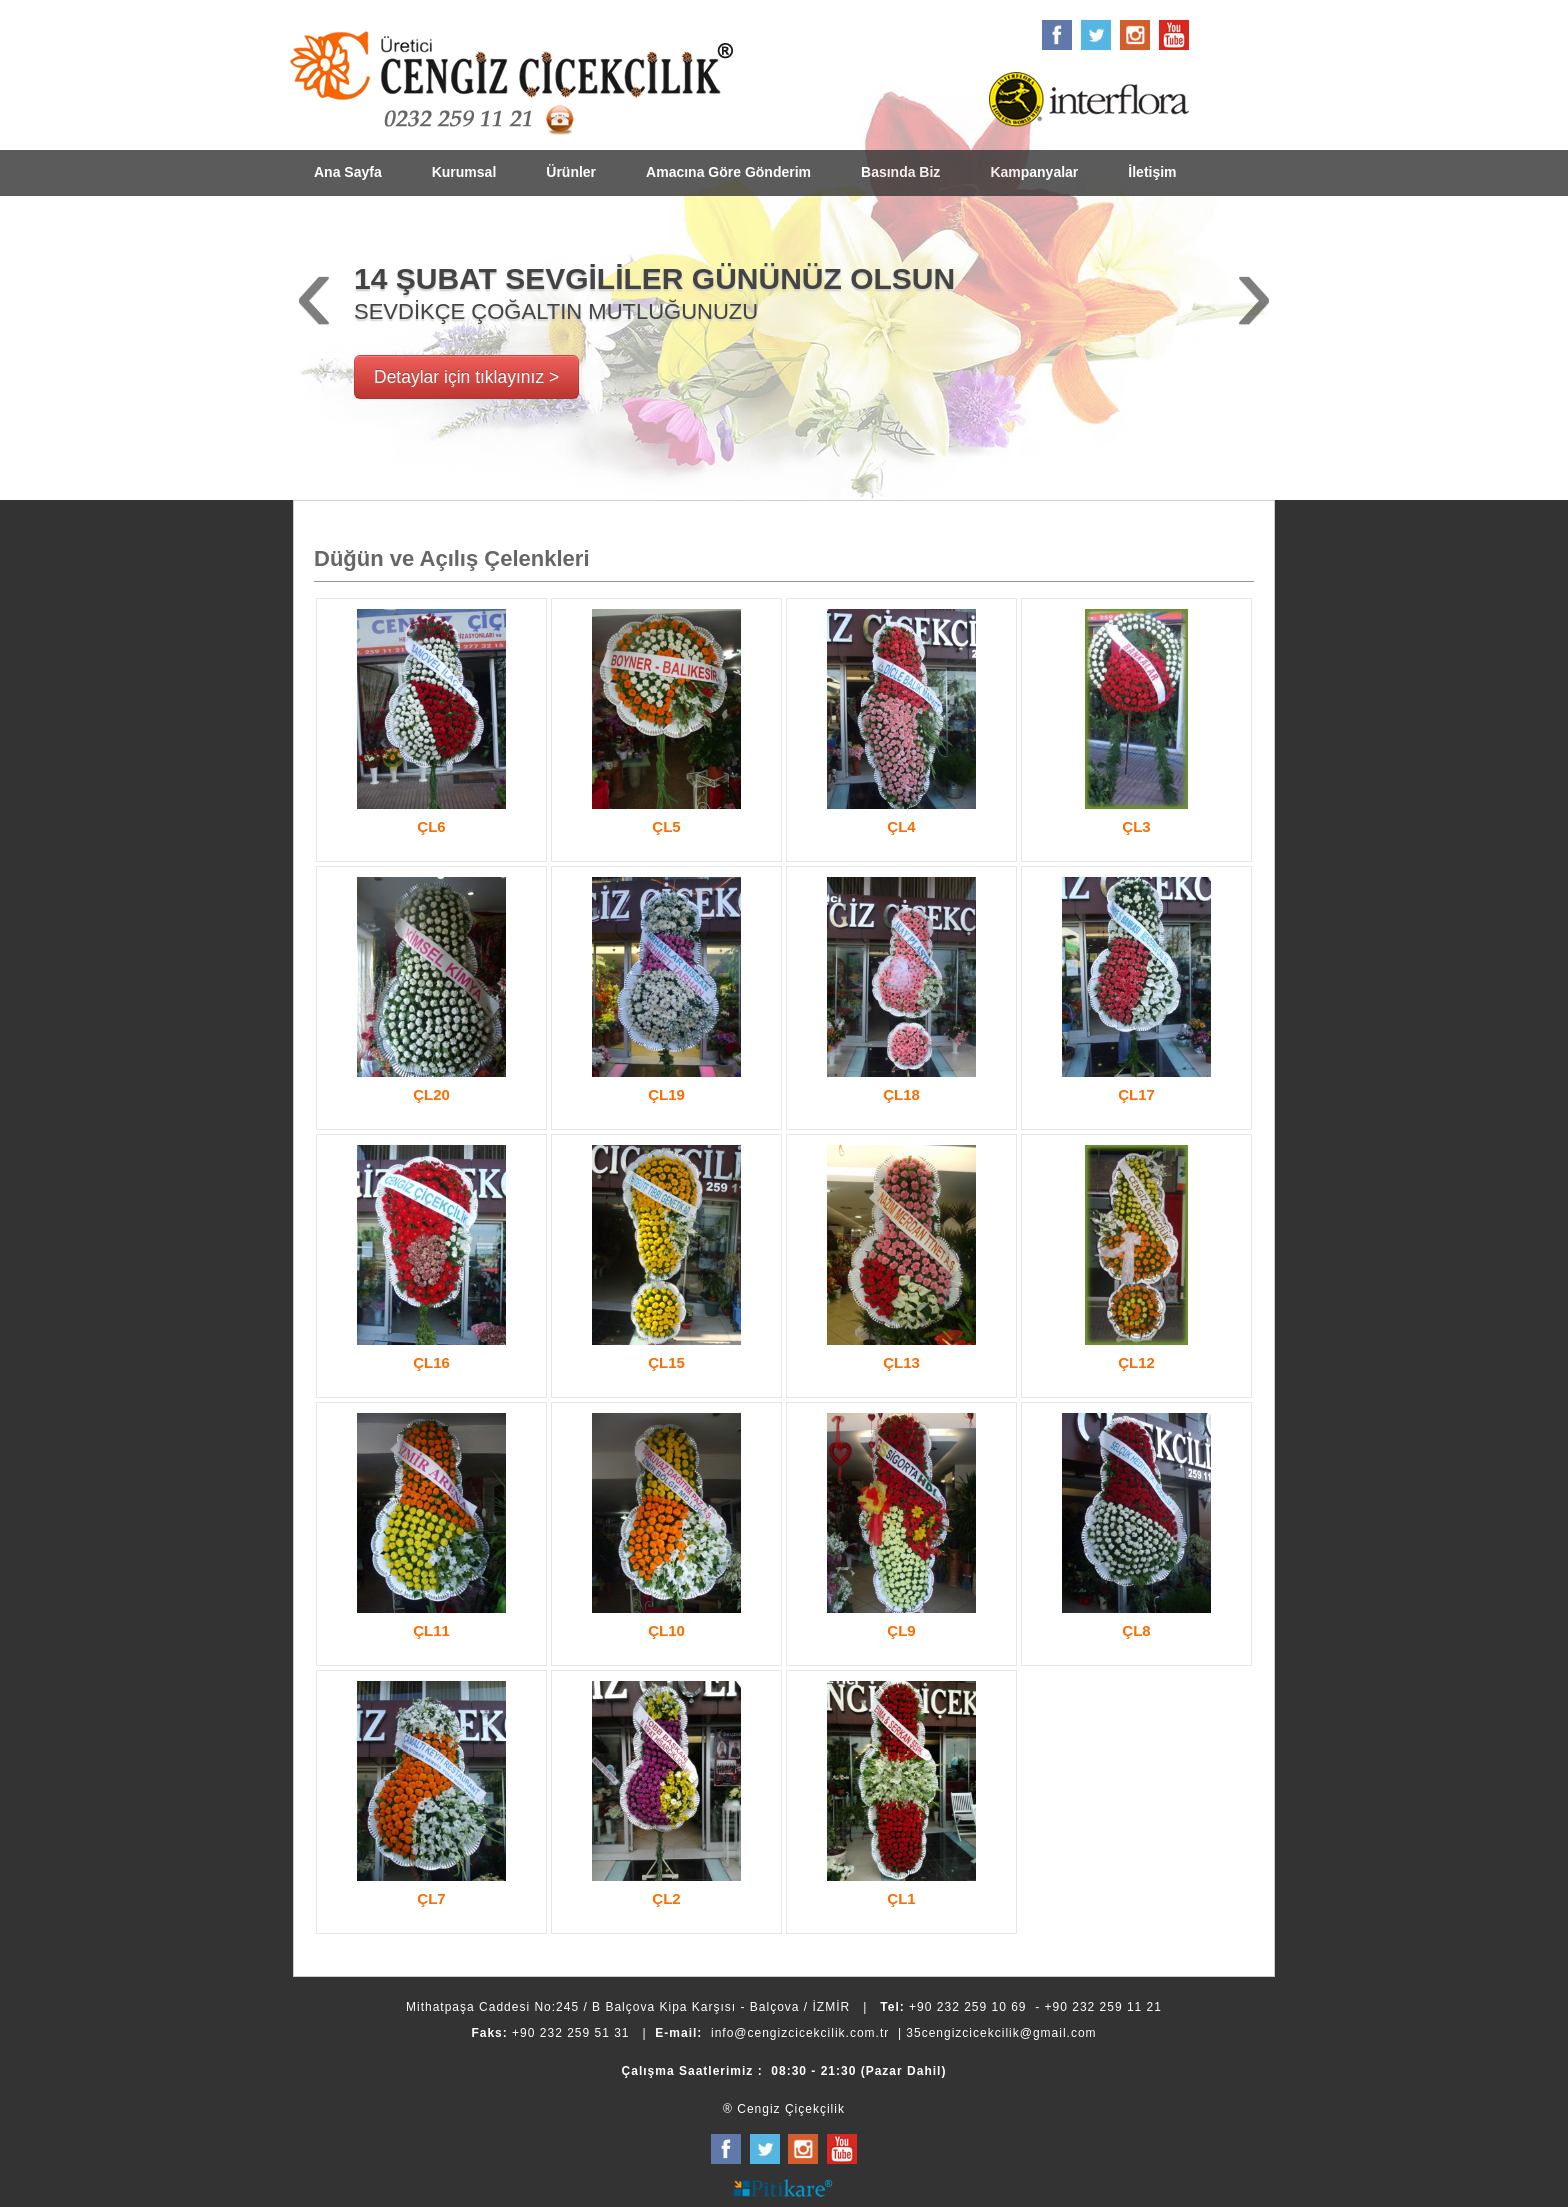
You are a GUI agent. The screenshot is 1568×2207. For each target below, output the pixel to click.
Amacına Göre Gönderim (728, 172)
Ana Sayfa (348, 172)
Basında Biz (900, 172)
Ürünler (571, 172)
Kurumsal (464, 172)
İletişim (1152, 172)
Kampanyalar (1034, 172)
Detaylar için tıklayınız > (466, 377)
